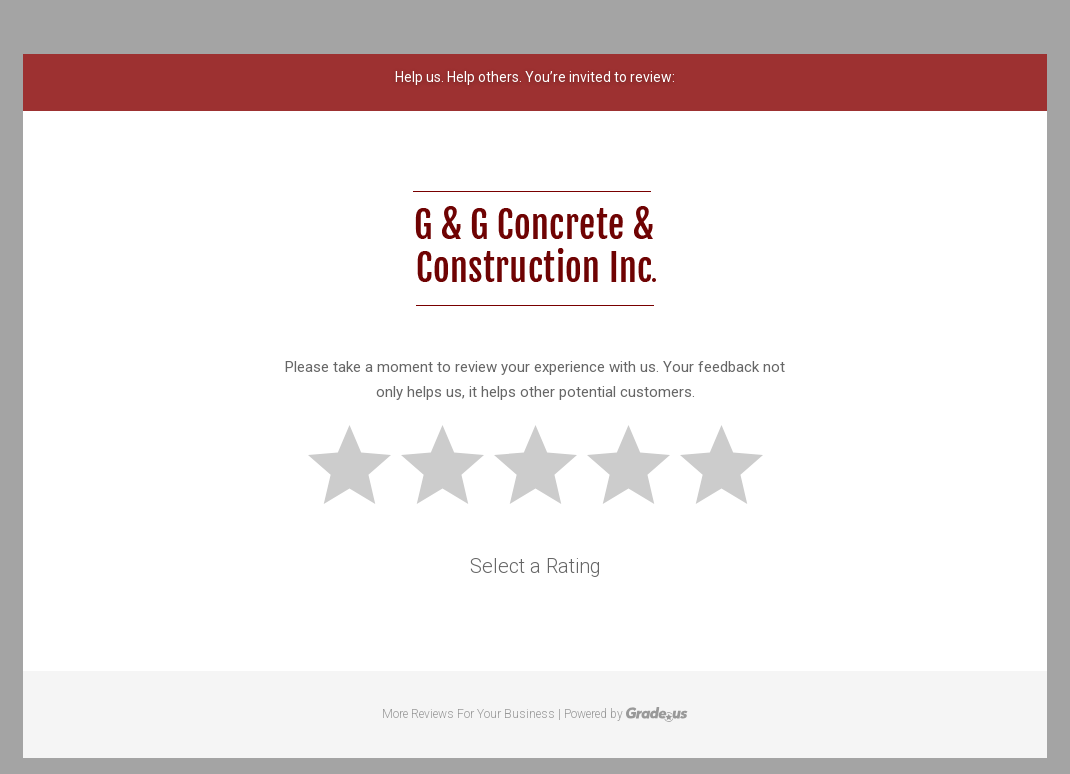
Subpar (451, 468)
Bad (358, 468)
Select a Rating (535, 566)
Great (730, 468)
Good (637, 468)
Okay (544, 468)
